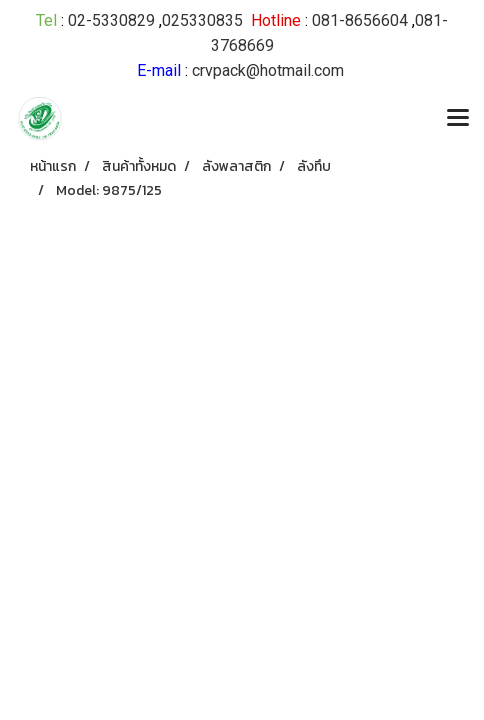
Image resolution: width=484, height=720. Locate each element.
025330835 (202, 20)
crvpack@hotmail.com (268, 70)
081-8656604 (360, 20)
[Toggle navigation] (458, 119)
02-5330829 (111, 20)
